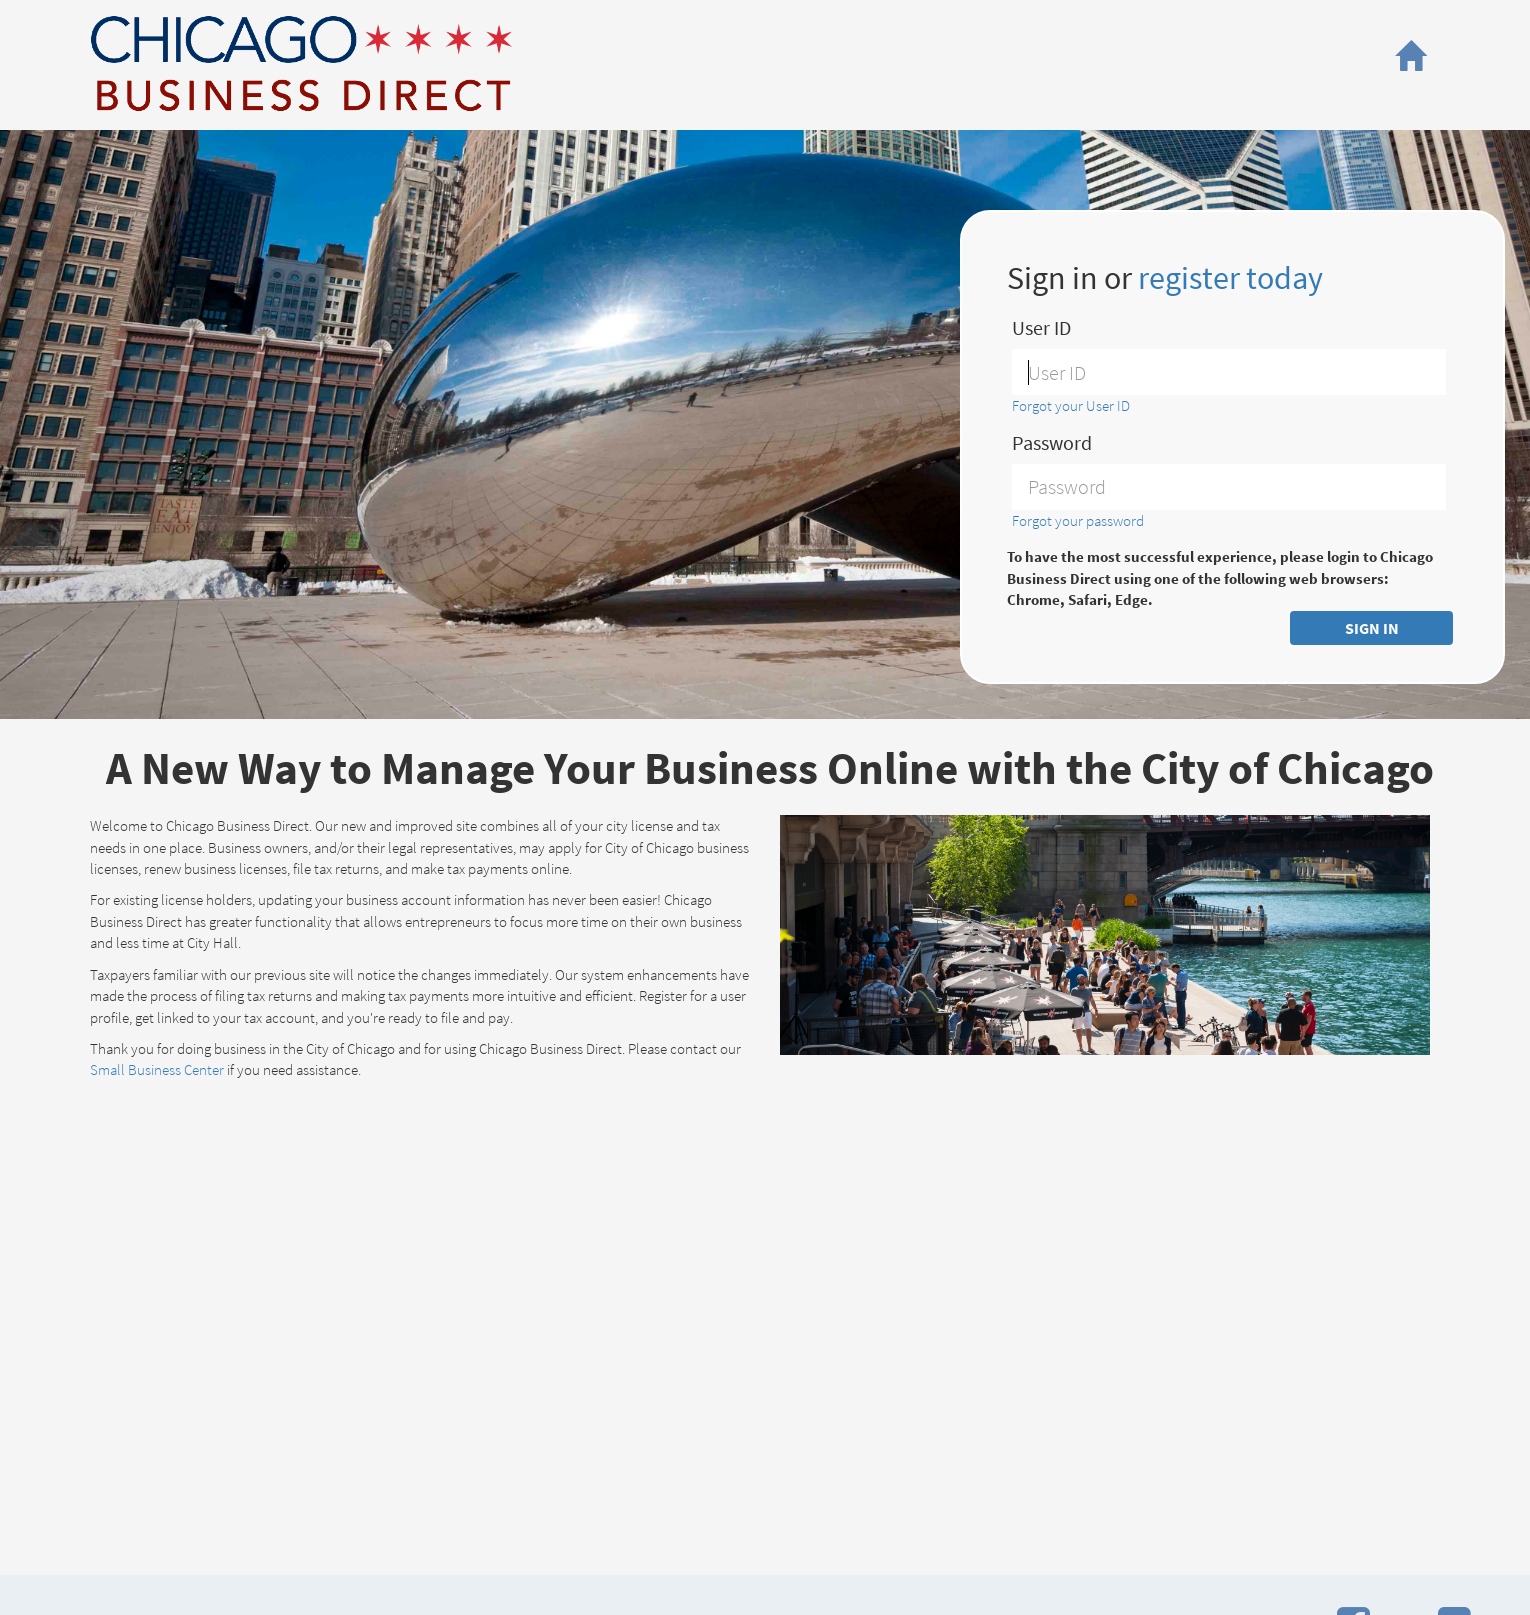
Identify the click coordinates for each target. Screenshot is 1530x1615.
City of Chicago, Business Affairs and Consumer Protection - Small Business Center (301, 63)
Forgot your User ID (1071, 405)
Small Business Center (157, 1069)
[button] (1410, 56)
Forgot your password (1078, 520)
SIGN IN (1372, 628)
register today (1230, 278)
